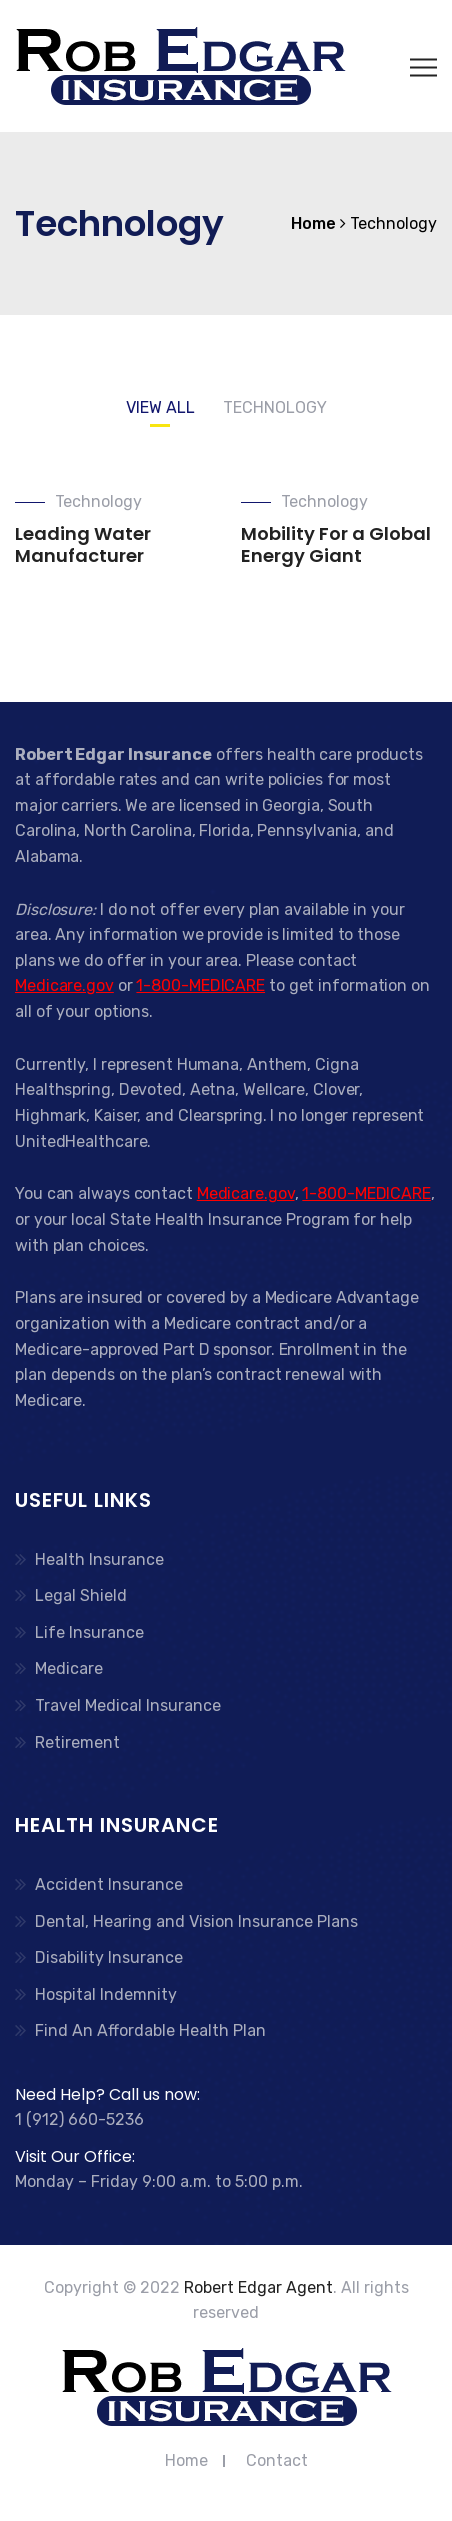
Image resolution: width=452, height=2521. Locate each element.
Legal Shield (81, 1595)
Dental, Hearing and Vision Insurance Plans (196, 1921)
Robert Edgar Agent (258, 2287)
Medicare (69, 1668)
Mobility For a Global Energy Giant (336, 544)
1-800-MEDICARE (200, 985)
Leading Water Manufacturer (83, 544)
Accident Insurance (109, 1884)
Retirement (77, 1742)
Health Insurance (99, 1559)
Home (186, 2460)
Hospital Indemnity (106, 1994)
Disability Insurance (109, 1957)
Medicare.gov (64, 985)
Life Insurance (89, 1632)
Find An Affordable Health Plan (150, 2030)
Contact (277, 2460)
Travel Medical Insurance (128, 1705)
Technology (98, 501)
